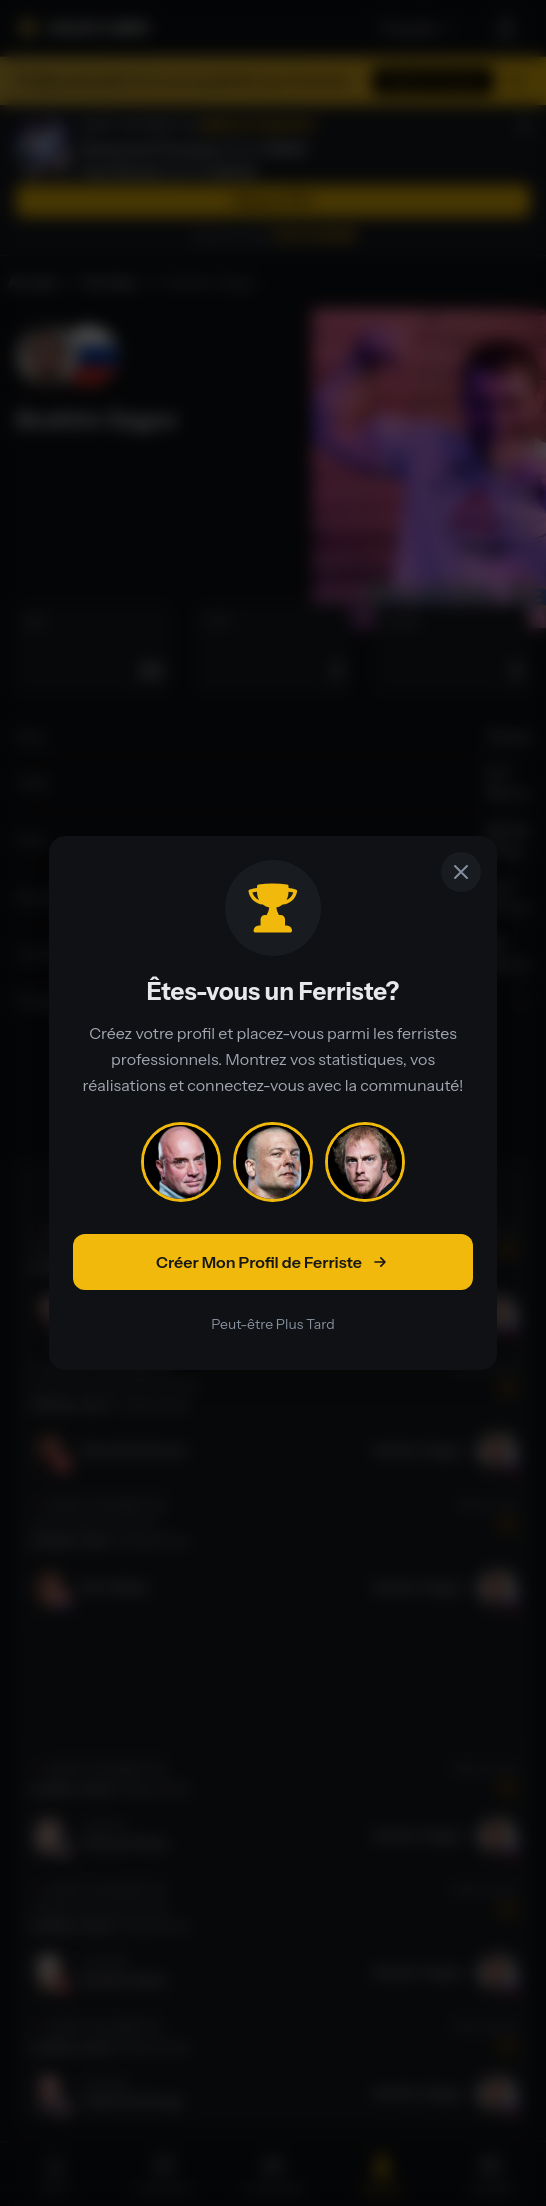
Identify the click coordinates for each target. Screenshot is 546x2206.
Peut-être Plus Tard (272, 1324)
